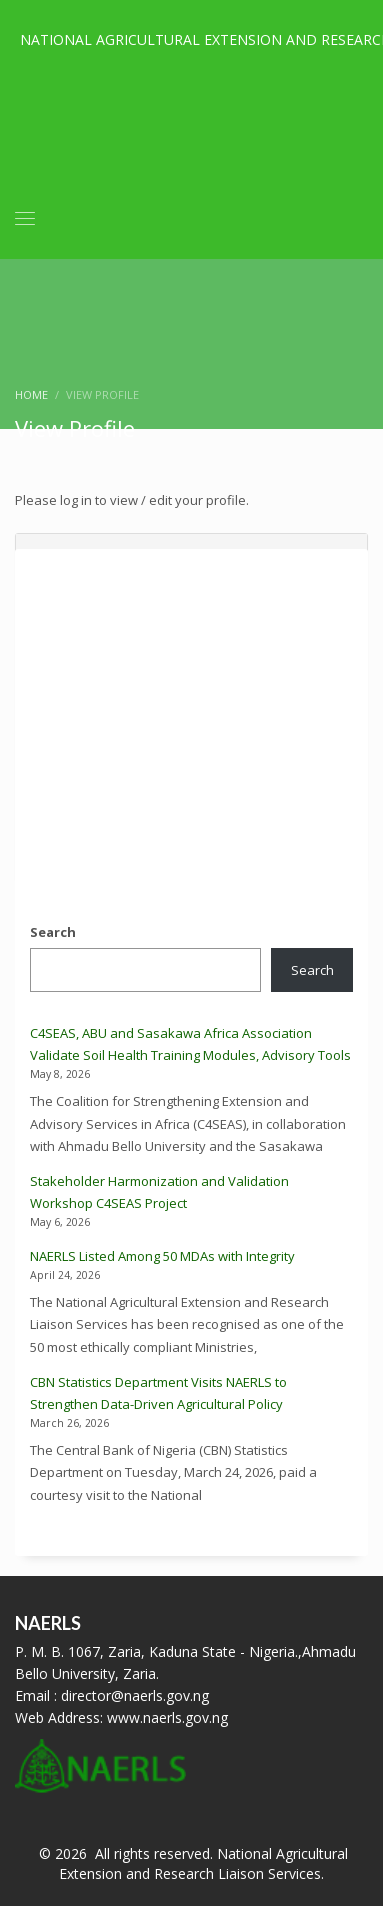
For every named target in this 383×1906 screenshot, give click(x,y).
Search (53, 932)
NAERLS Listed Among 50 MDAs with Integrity (162, 1256)
